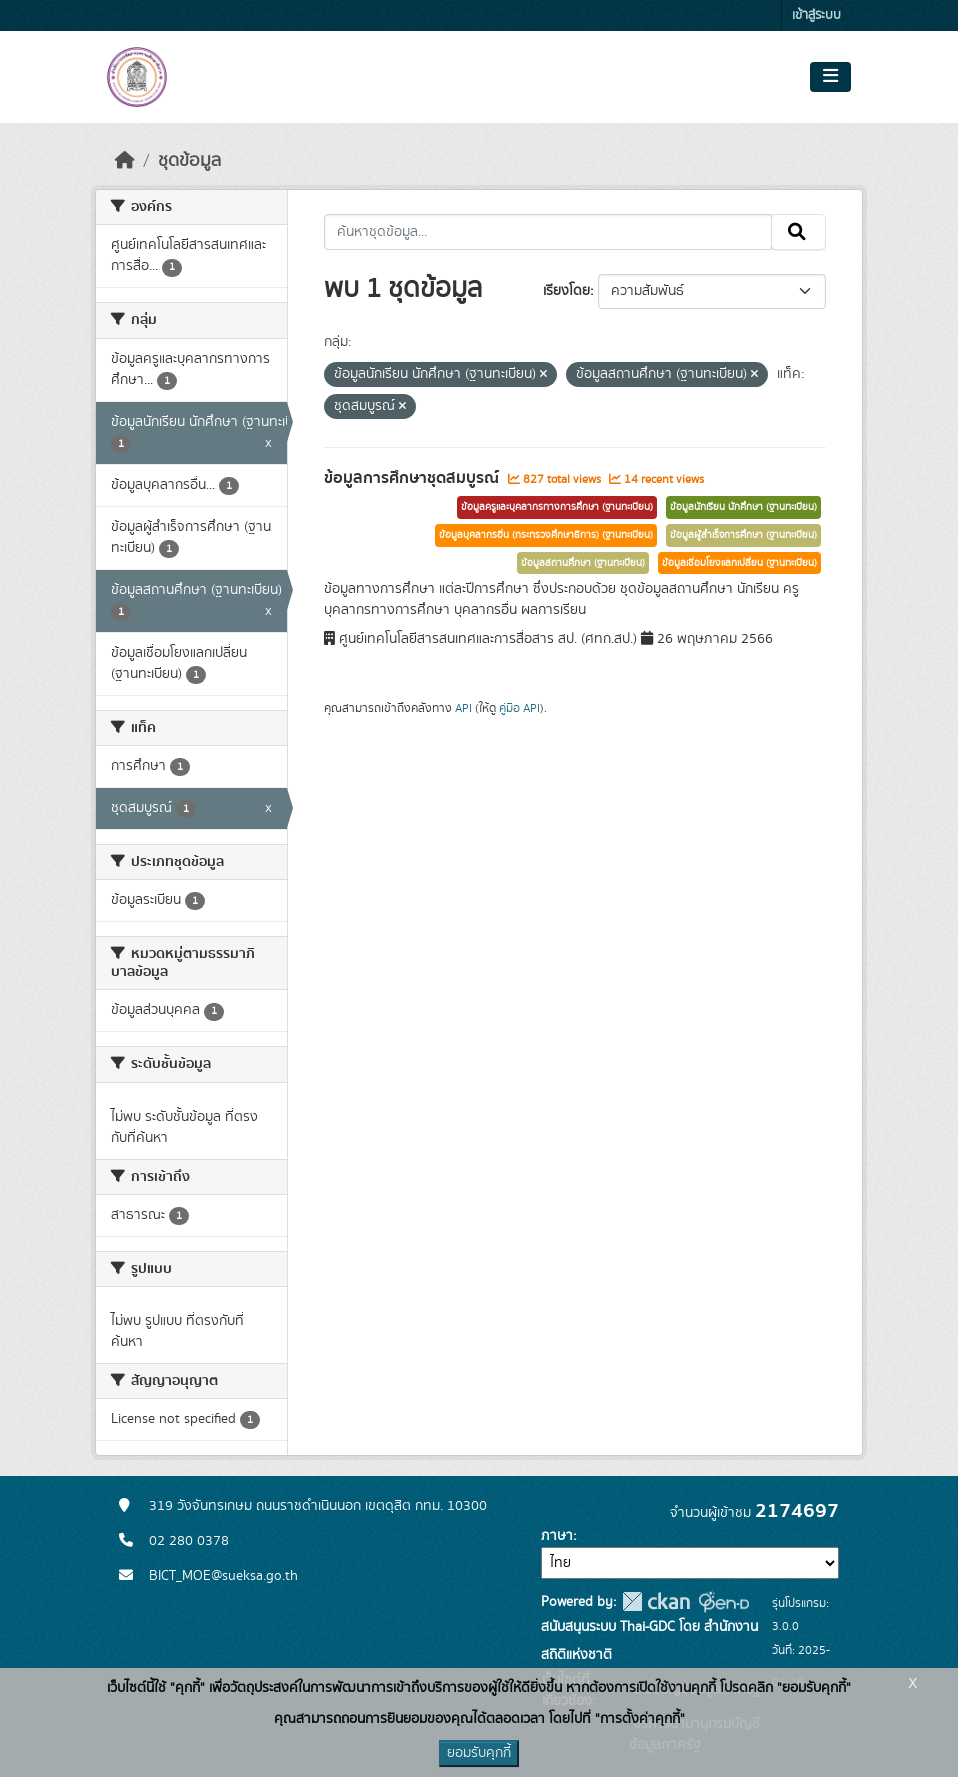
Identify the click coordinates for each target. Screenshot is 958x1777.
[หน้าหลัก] (125, 161)
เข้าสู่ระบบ (816, 15)
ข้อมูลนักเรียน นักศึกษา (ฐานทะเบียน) (743, 507)
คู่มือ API (519, 708)
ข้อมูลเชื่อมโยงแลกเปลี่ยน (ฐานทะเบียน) (739, 563)
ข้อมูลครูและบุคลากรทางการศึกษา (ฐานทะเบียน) (557, 507)
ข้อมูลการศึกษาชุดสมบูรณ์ (413, 478)
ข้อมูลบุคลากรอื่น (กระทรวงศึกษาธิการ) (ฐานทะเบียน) (546, 535)
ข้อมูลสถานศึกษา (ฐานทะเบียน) (583, 563)
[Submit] (798, 232)
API (463, 708)
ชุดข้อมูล (189, 161)
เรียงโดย (566, 291)
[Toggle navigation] (830, 77)
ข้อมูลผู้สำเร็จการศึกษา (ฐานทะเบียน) (743, 535)
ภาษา (557, 1536)
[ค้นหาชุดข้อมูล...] (548, 232)
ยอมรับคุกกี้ (479, 1753)
